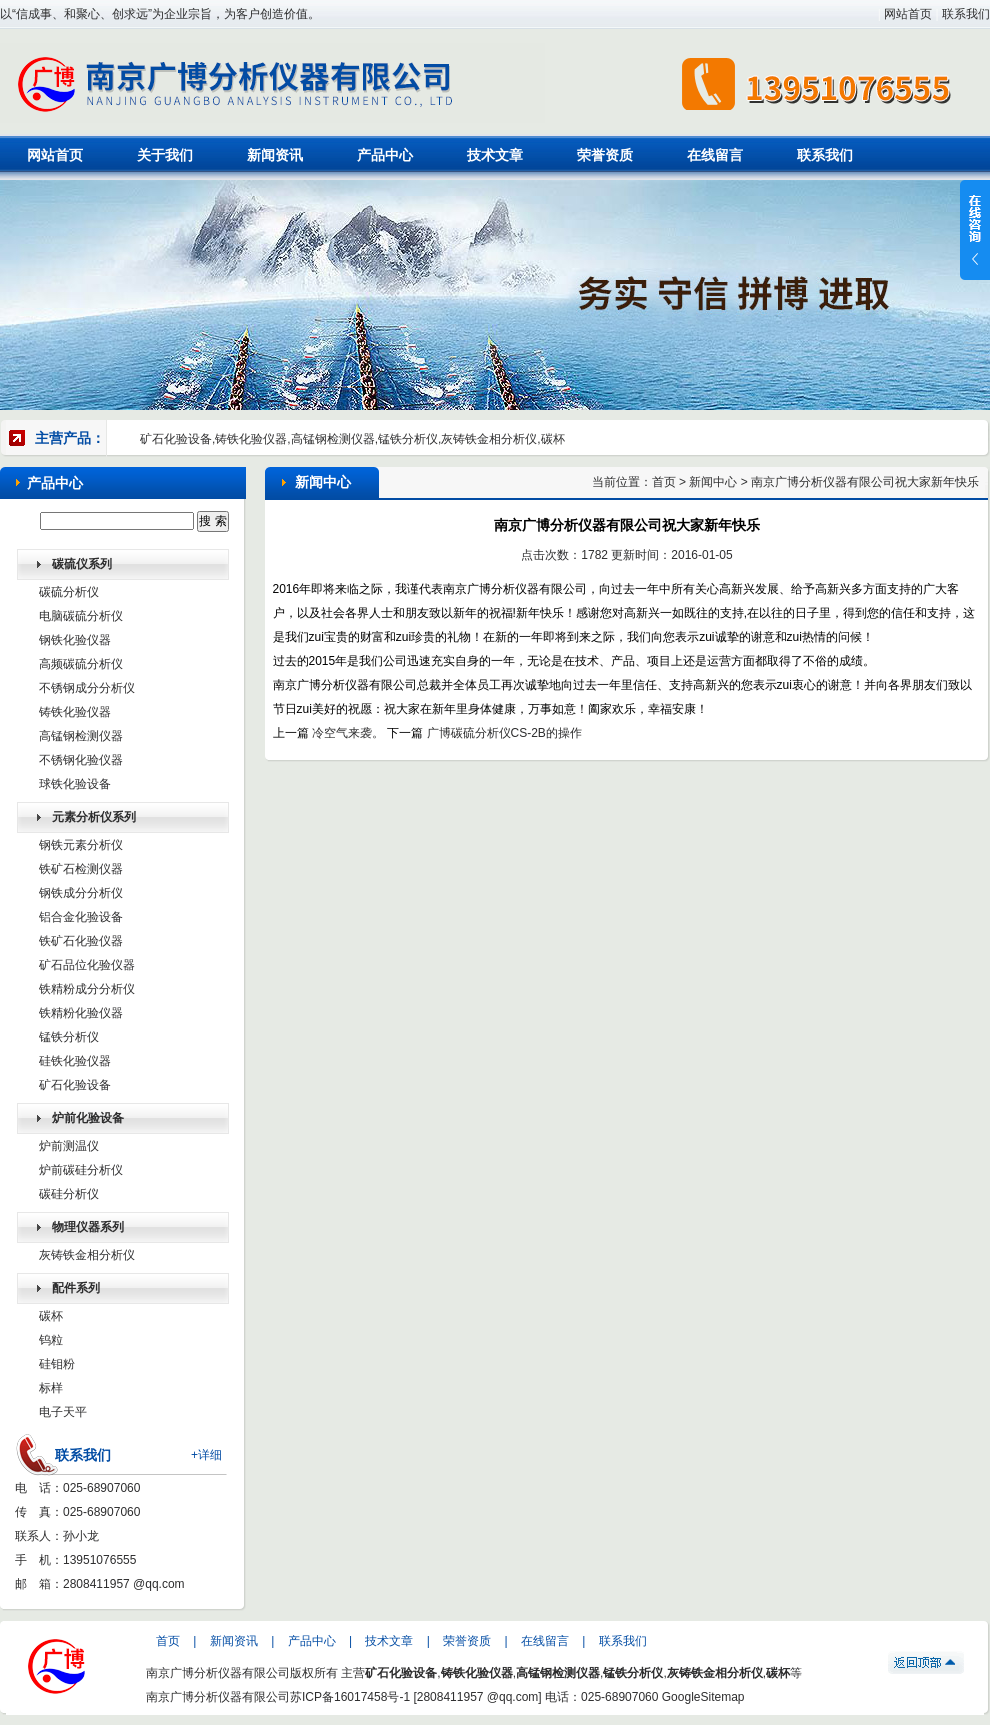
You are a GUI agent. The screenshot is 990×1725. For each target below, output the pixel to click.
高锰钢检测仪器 (81, 736)
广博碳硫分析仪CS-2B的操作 (504, 733)
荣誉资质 (605, 155)
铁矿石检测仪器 (81, 869)
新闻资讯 (275, 155)
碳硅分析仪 (69, 1194)
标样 (51, 1388)
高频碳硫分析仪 (81, 664)
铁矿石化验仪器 (81, 941)
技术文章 (495, 155)
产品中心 (385, 155)
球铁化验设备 (75, 784)
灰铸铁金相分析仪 (87, 1255)
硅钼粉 (57, 1364)
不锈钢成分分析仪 (87, 688)
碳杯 (51, 1316)
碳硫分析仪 (69, 592)
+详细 (206, 1455)
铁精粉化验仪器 (81, 1013)
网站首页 (908, 14)
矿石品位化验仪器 (87, 965)
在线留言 (715, 155)
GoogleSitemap (703, 1697)
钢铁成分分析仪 (81, 893)
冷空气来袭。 (348, 733)
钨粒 (51, 1340)
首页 (664, 482)
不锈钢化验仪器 (81, 760)
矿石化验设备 (75, 1085)
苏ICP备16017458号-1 (350, 1697)
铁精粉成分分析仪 (87, 989)
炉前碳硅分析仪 (81, 1170)
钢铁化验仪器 (75, 640)
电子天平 (63, 1412)
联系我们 (966, 14)
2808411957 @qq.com (124, 1584)
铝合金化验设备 (81, 917)
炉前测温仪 (69, 1146)
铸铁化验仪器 (75, 712)
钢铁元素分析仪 (81, 845)
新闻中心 (713, 482)
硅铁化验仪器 (75, 1061)
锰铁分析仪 (69, 1037)
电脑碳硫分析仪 (81, 616)
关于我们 (165, 155)
